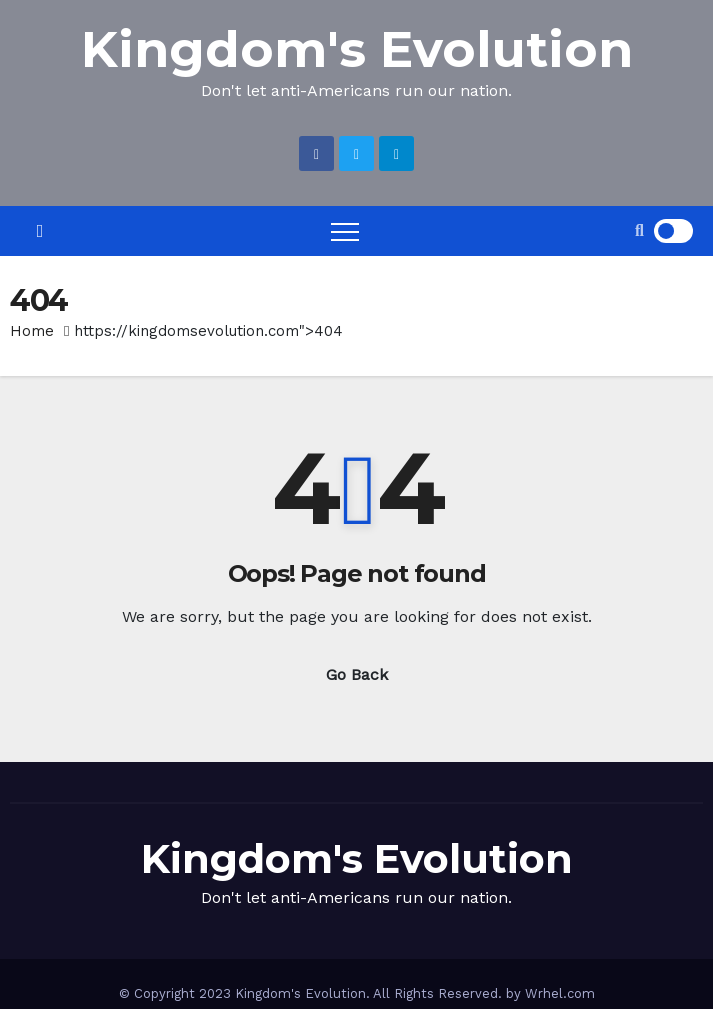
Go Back (357, 674)
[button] (639, 230)
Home (32, 331)
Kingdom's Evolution (357, 49)
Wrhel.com (560, 993)
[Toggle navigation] (345, 231)
